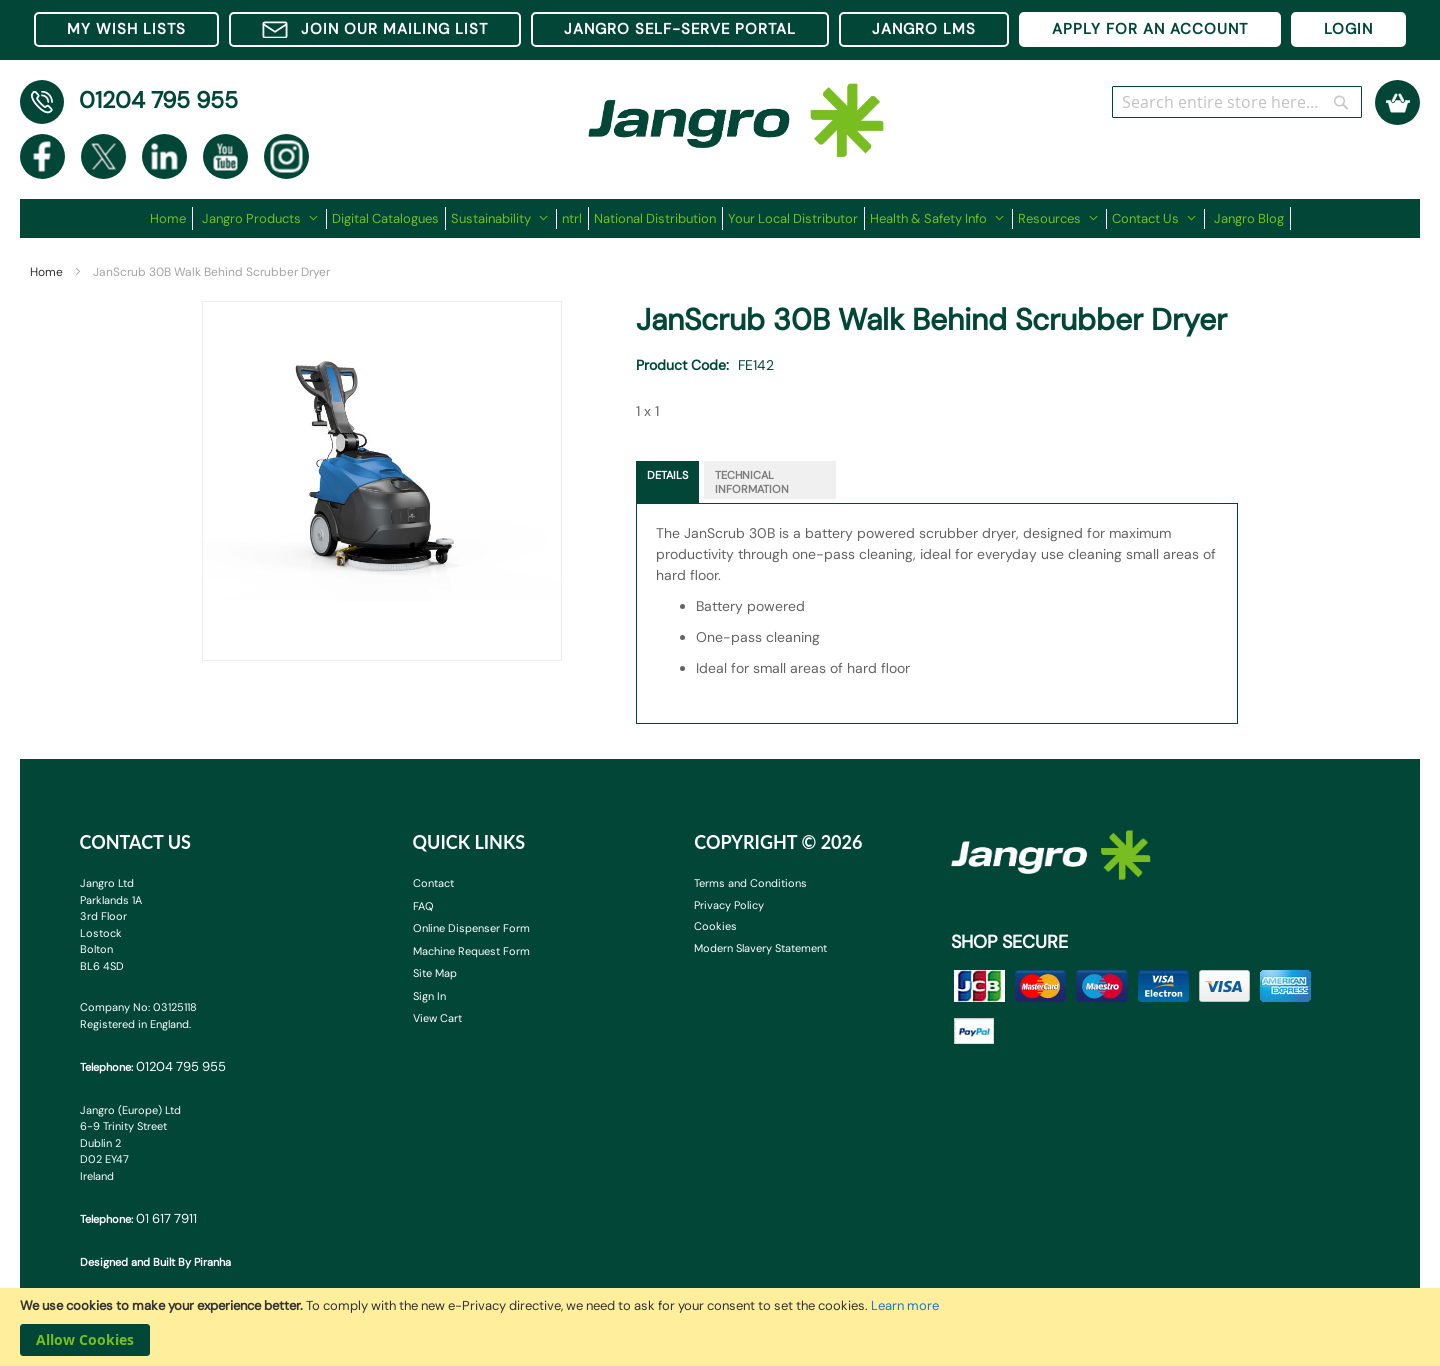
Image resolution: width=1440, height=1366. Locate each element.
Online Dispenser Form (471, 928)
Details (667, 475)
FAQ (423, 906)
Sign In (429, 996)
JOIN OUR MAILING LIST (375, 29)
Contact (433, 883)
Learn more (905, 1305)
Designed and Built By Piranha (155, 1262)
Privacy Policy (729, 905)
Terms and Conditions (750, 883)
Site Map (435, 973)
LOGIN (1348, 29)
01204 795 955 (158, 100)
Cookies (715, 926)
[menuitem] (171, 218)
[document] (720, 1327)
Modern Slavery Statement (760, 948)
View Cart (437, 1018)
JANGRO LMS (924, 29)
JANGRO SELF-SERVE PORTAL (680, 29)
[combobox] (1237, 102)
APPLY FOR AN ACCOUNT (1150, 29)
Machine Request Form (471, 951)
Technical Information (752, 482)
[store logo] (736, 110)
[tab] (667, 482)
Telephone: (153, 1066)
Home (46, 272)
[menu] (720, 218)
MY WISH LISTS (126, 29)
